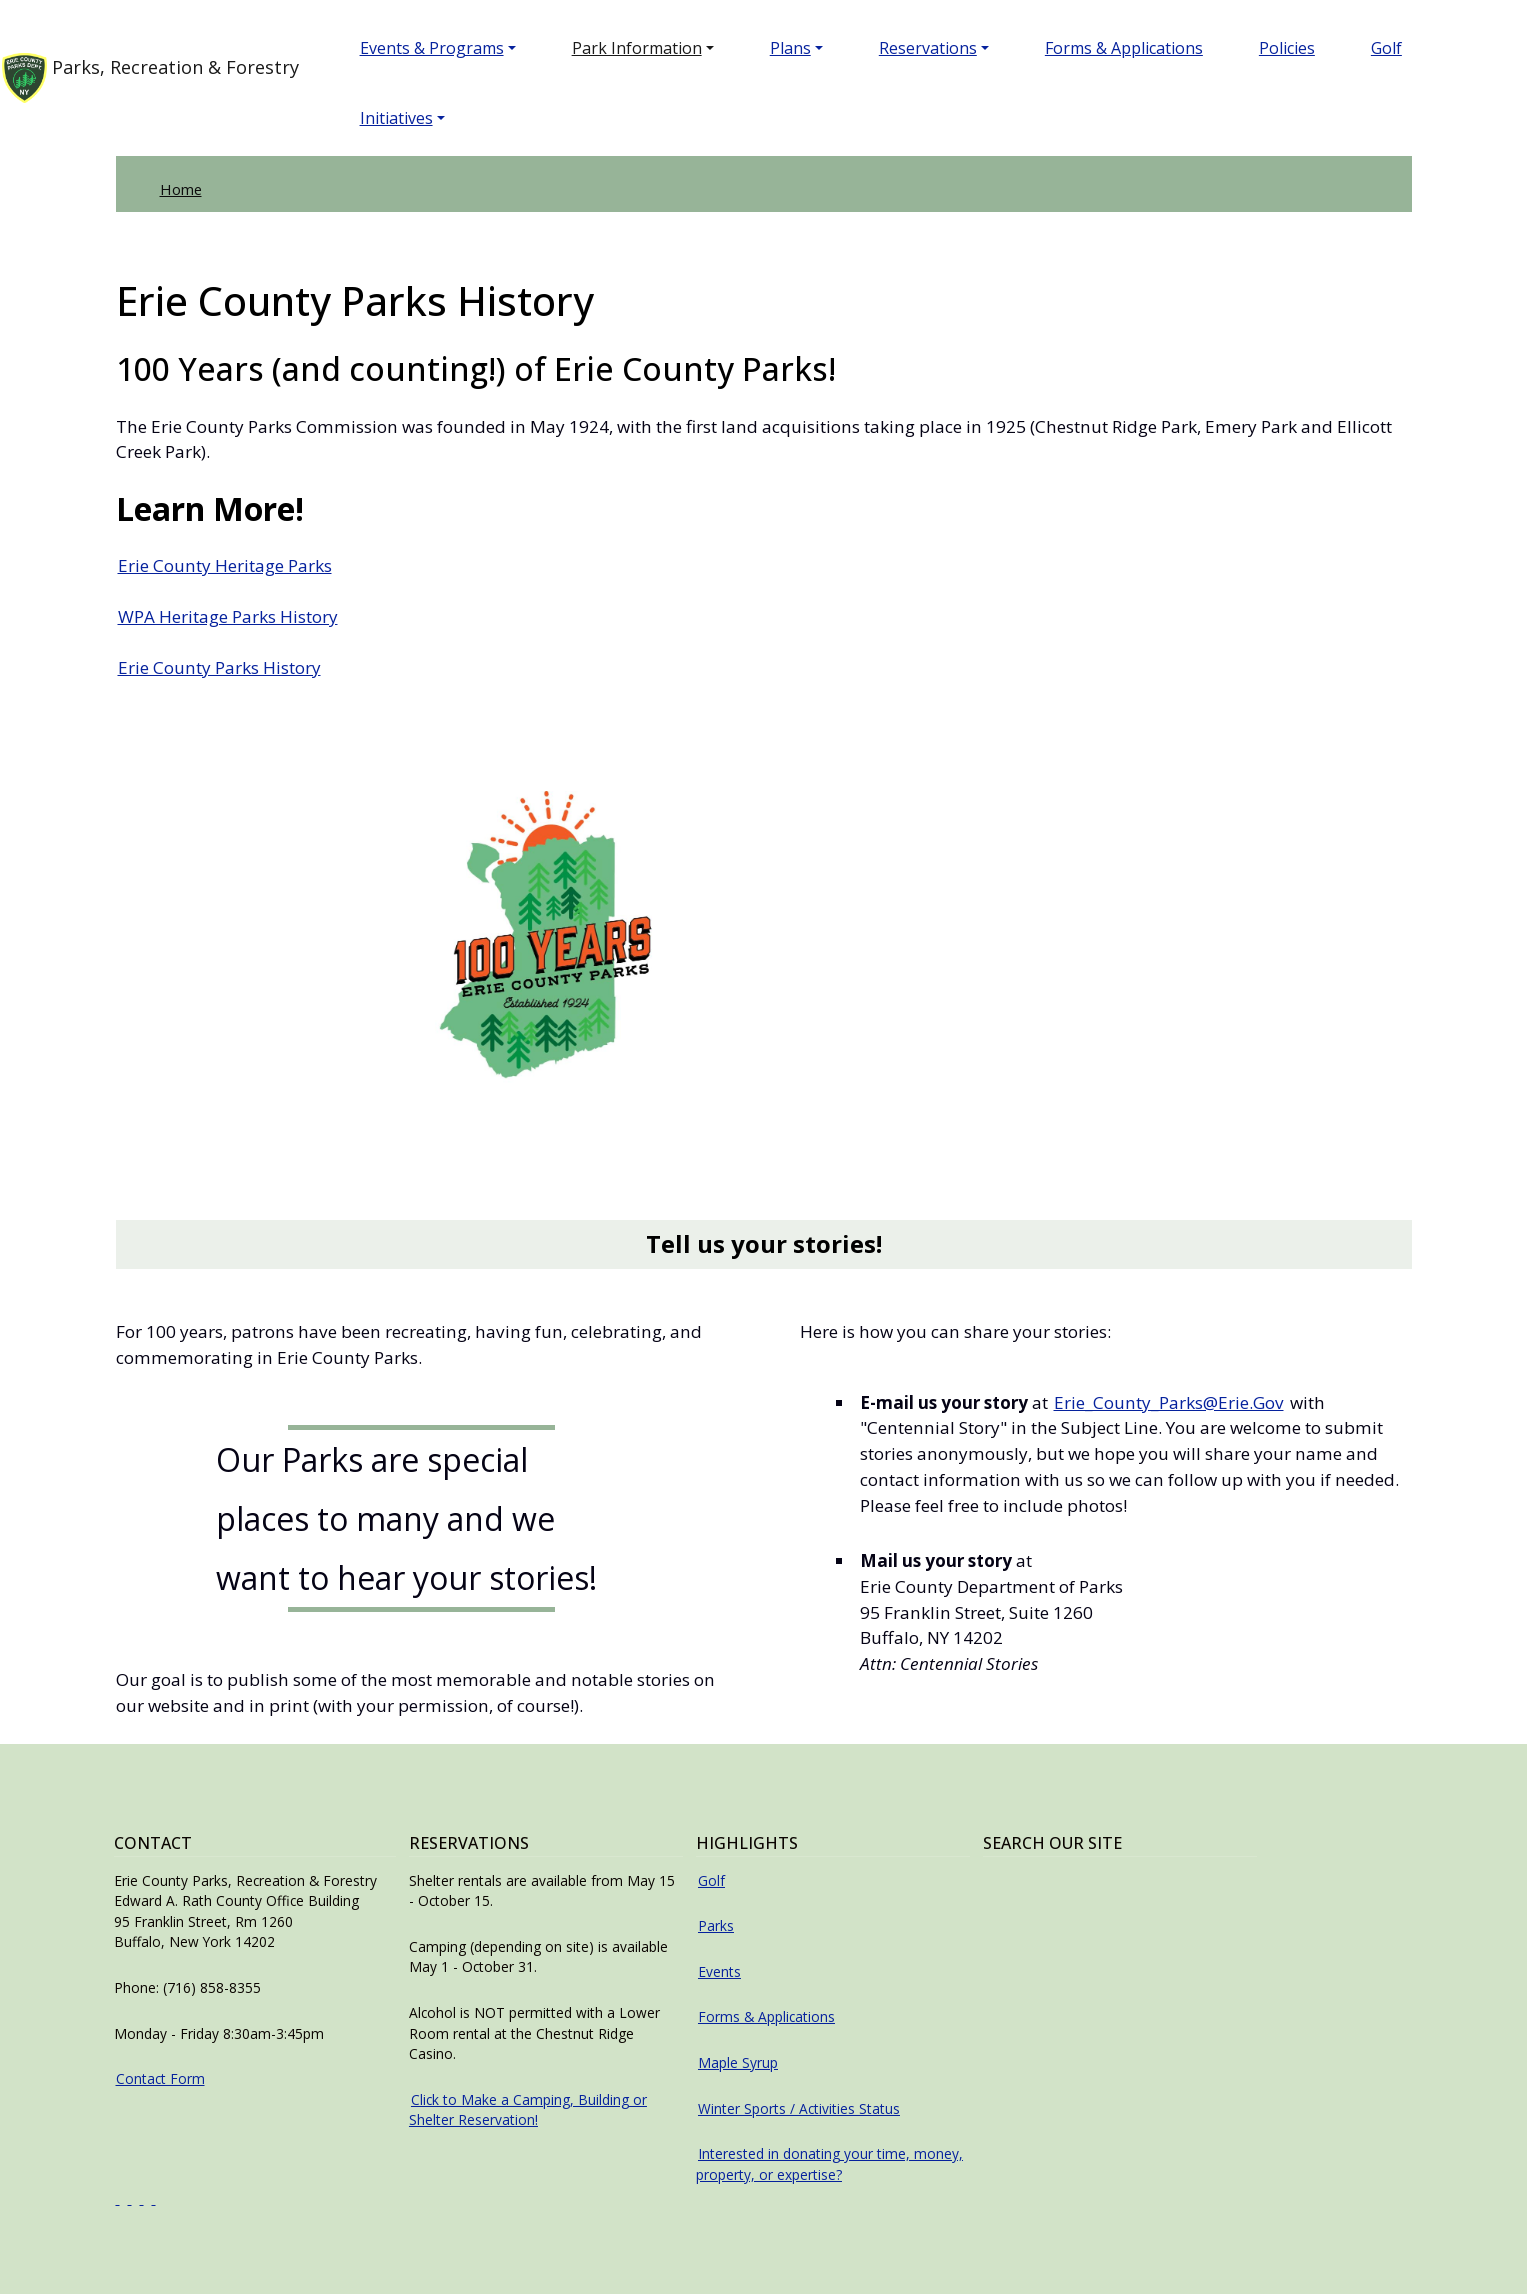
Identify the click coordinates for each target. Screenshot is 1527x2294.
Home (181, 189)
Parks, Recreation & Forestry (157, 78)
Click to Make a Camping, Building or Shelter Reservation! (528, 2110)
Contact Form (160, 2078)
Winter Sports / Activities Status (799, 2108)
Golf (1402, 48)
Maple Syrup (738, 2062)
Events (719, 1971)
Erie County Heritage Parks (225, 565)
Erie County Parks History (219, 667)
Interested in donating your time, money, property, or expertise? (829, 2164)
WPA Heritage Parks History (228, 616)
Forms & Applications (1140, 48)
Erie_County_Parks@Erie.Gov (1169, 1402)
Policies (1303, 48)
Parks (716, 1925)
